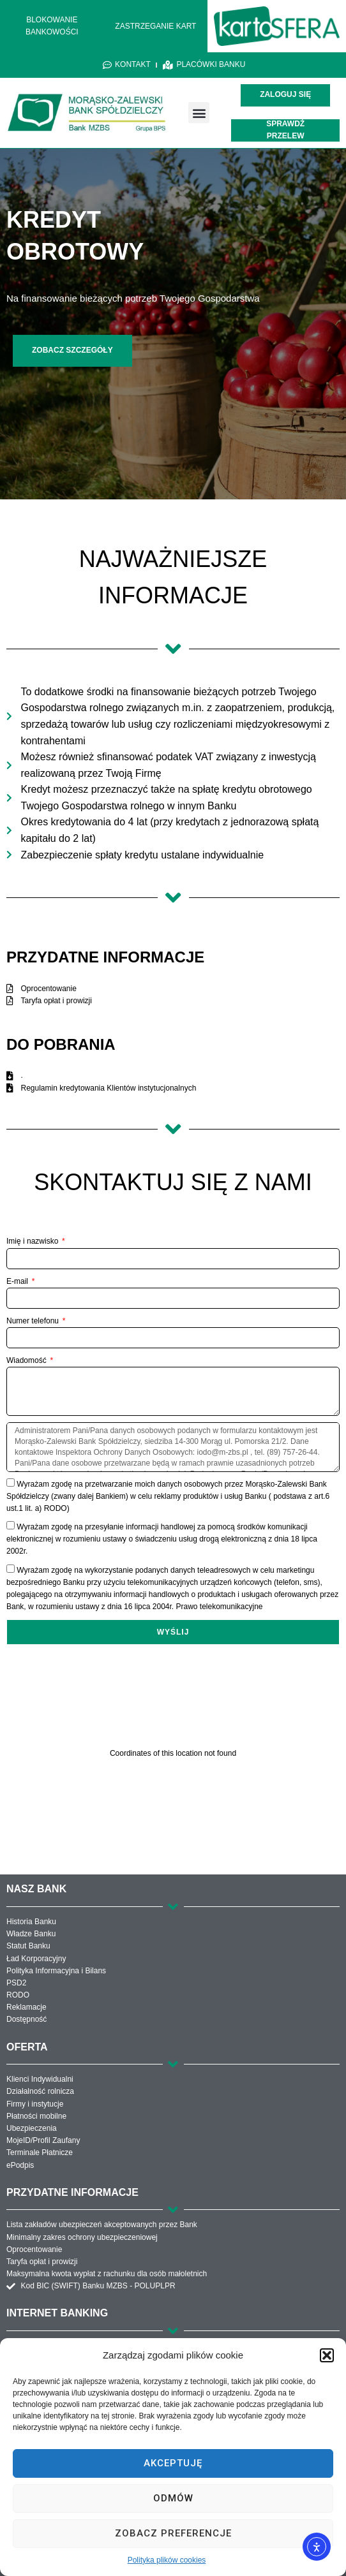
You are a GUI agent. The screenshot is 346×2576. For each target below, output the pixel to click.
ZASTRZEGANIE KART (155, 26)
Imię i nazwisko (33, 1241)
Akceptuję (173, 2463)
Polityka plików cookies (167, 2560)
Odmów (173, 2498)
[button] (326, 2355)
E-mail (18, 1281)
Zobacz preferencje (173, 2533)
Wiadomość (27, 1360)
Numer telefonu (33, 1320)
